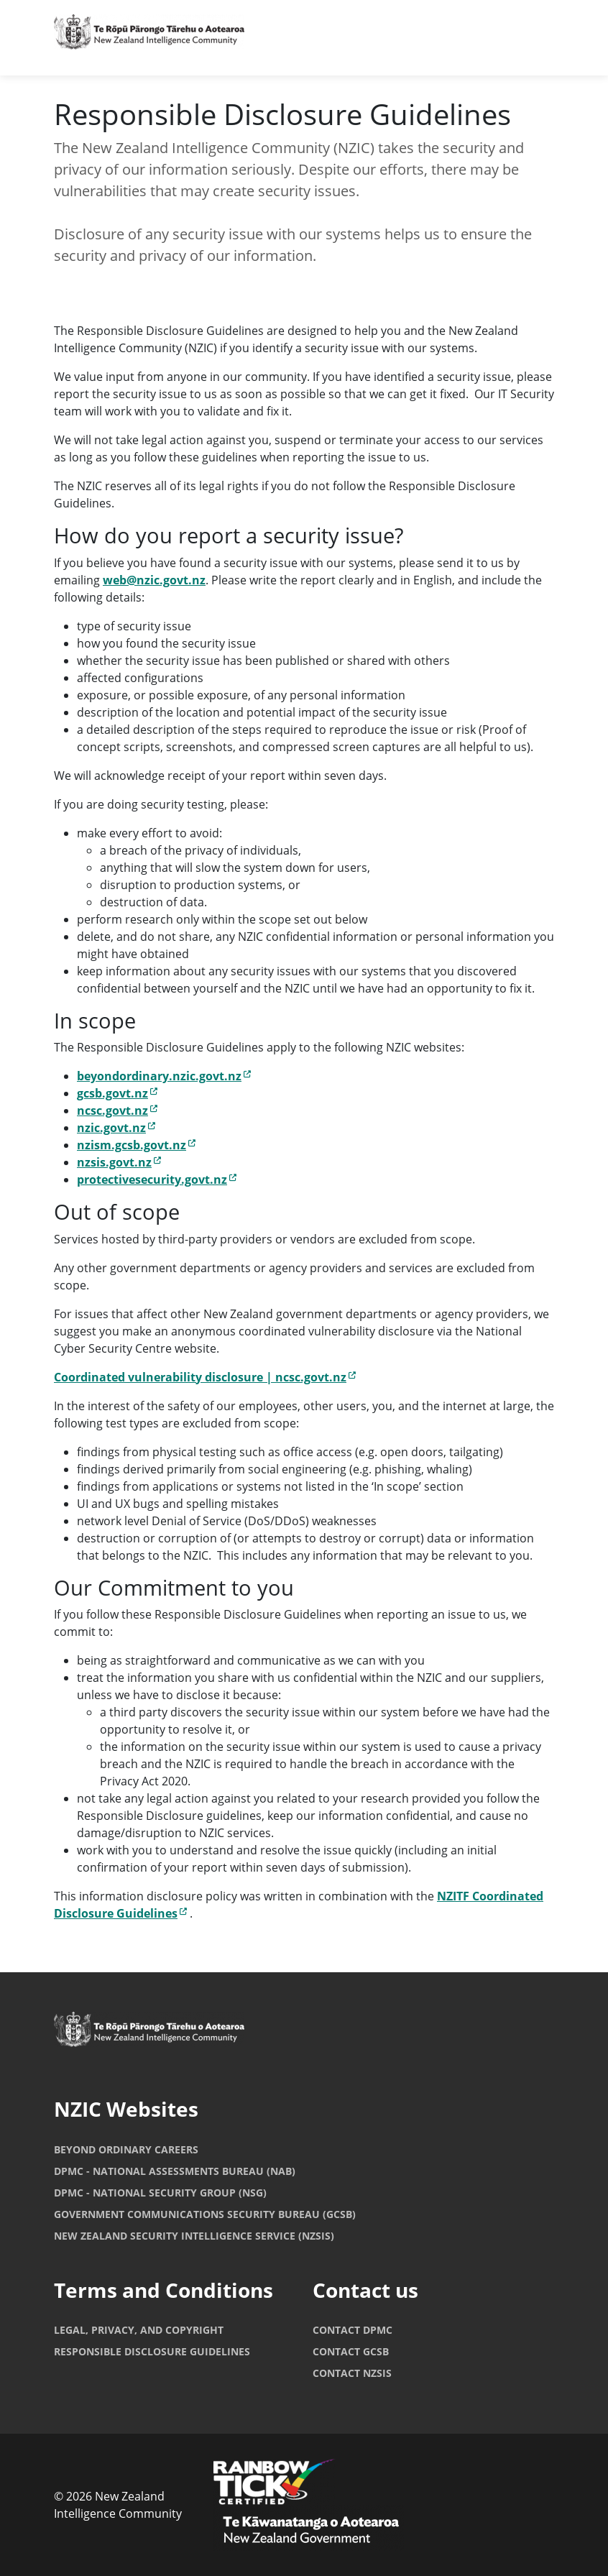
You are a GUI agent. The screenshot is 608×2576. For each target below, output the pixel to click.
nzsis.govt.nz (119, 1162)
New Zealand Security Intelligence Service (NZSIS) (194, 2235)
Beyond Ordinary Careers (126, 2149)
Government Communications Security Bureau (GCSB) (205, 2214)
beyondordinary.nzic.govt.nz (164, 1076)
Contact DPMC (352, 2330)
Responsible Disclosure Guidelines (152, 2351)
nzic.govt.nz (116, 1128)
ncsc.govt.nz (117, 1110)
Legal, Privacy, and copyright (139, 2330)
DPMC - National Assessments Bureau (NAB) (174, 2171)
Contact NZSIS (352, 2373)
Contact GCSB (351, 2351)
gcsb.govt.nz (117, 1093)
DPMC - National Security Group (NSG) (160, 2192)
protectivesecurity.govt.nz (156, 1179)
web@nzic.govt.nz (154, 580)
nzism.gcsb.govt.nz (136, 1145)
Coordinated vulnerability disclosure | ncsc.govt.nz (205, 1377)
